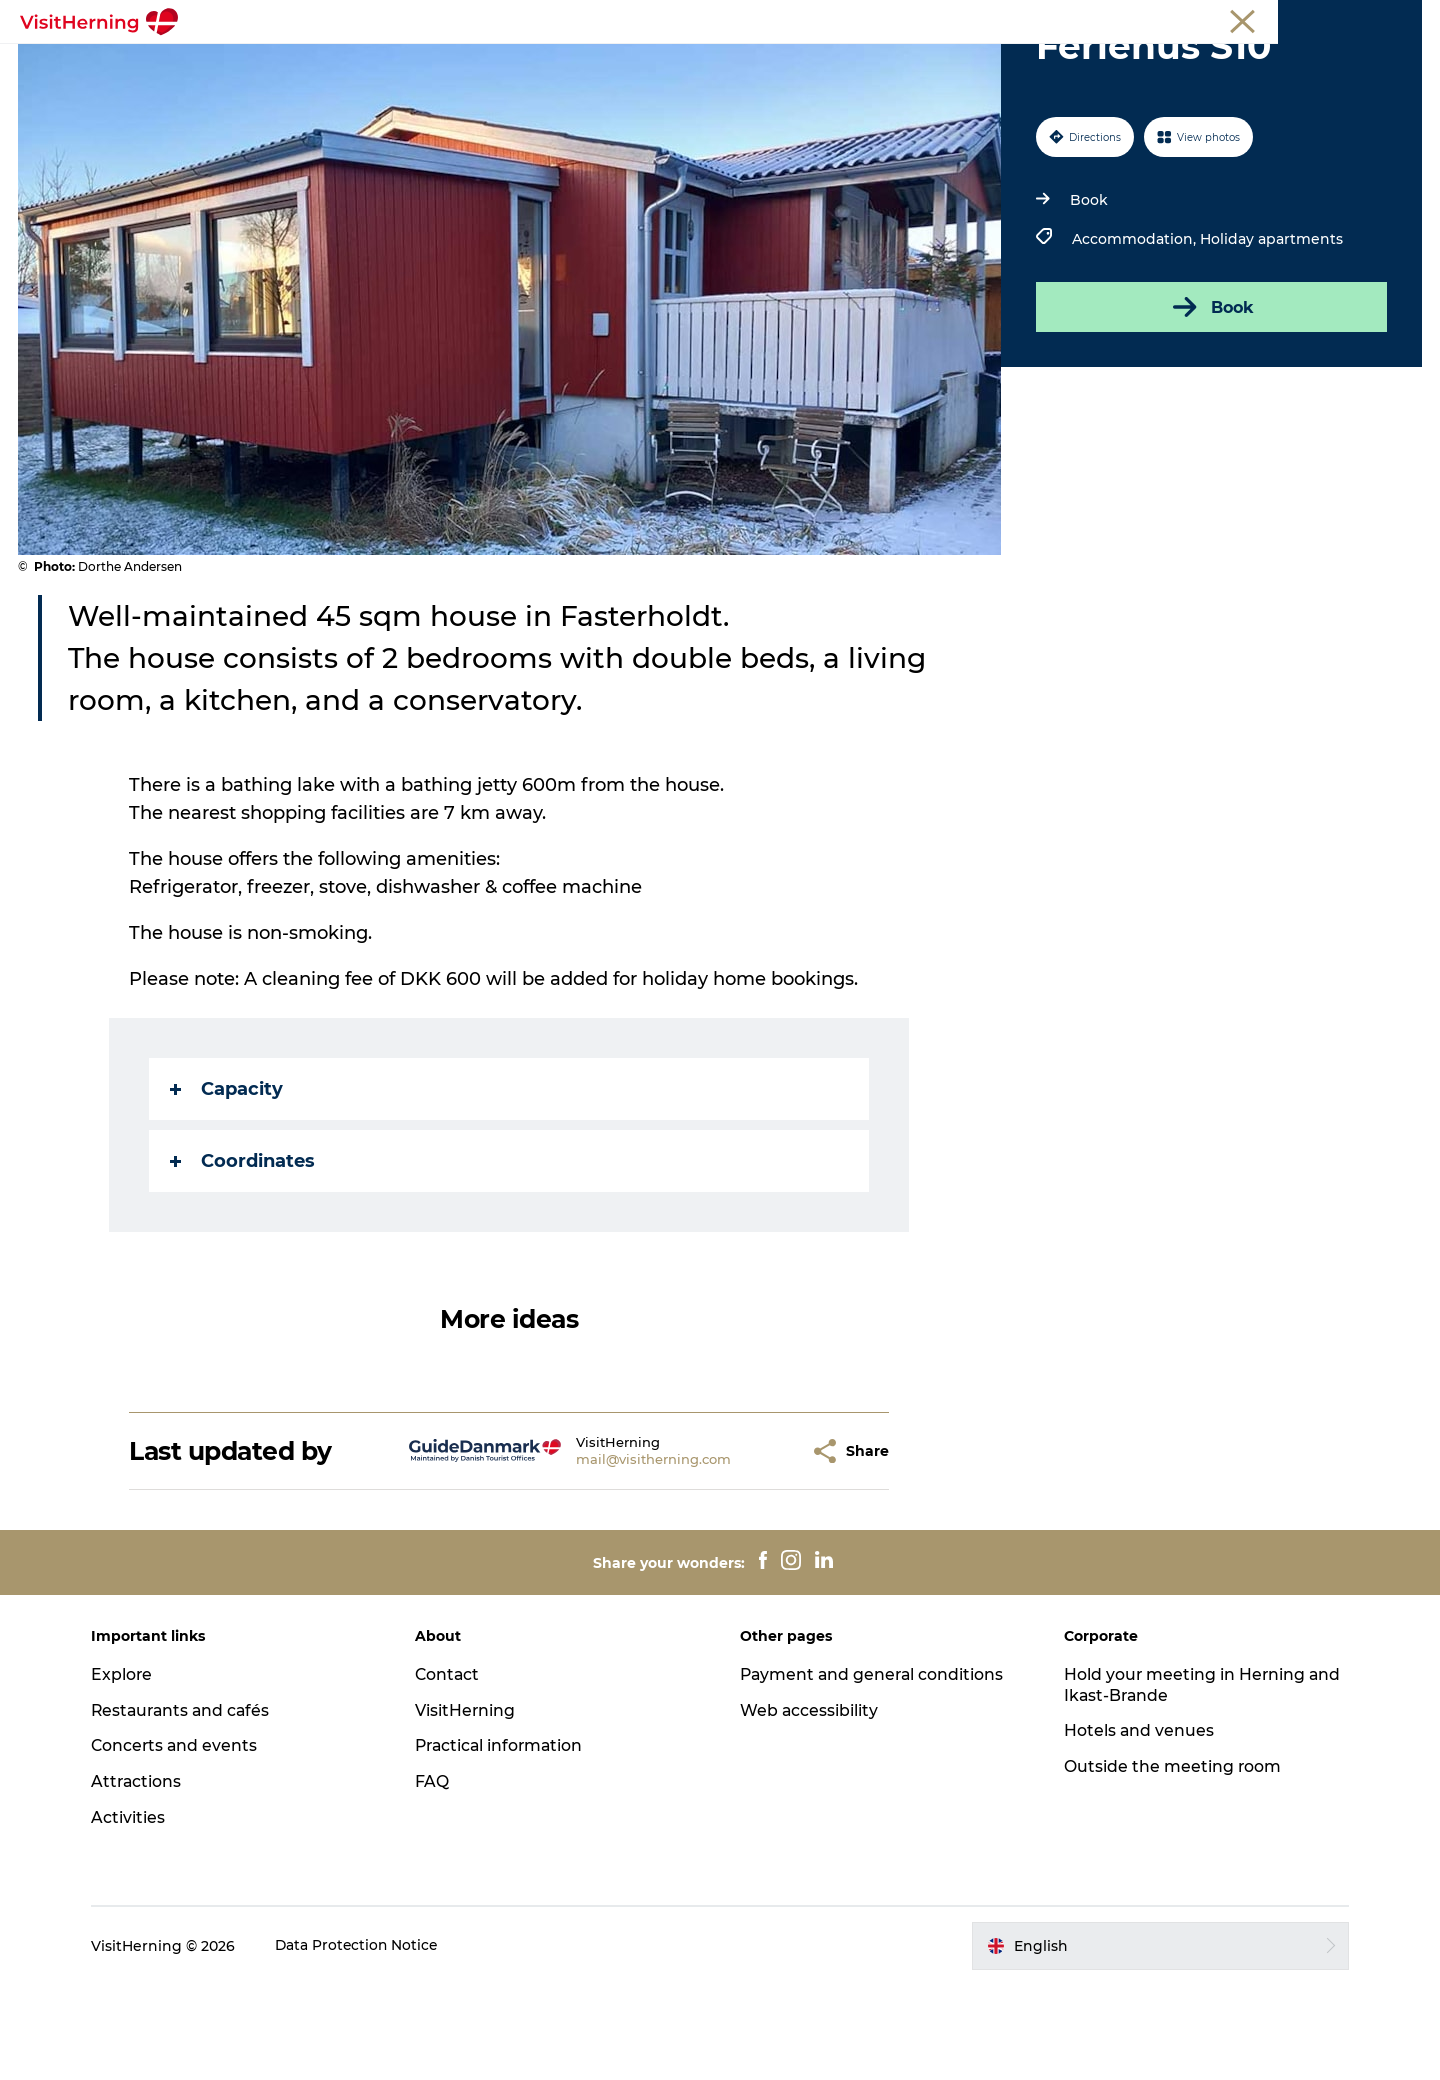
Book (1088, 295)
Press (1404, 19)
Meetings (1245, 19)
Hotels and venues (1135, 1825)
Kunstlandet (587, 64)
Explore (131, 1769)
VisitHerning (470, 1805)
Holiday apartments (1270, 334)
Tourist (1178, 19)
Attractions (146, 1876)
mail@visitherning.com (616, 1554)
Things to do (711, 64)
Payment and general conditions (874, 1769)
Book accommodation (1096, 64)
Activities (137, 1912)
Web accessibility (809, 1805)
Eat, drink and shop (438, 64)
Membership (1330, 19)
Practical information (506, 1840)
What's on (296, 64)
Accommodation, (1135, 334)
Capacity (227, 1184)
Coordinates (243, 1256)
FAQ (437, 1876)
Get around (832, 64)
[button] (757, 1546)
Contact (453, 1769)
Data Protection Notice (367, 2041)
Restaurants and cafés (192, 1805)
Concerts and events (184, 1840)
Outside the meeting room (1169, 1861)
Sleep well (942, 64)
